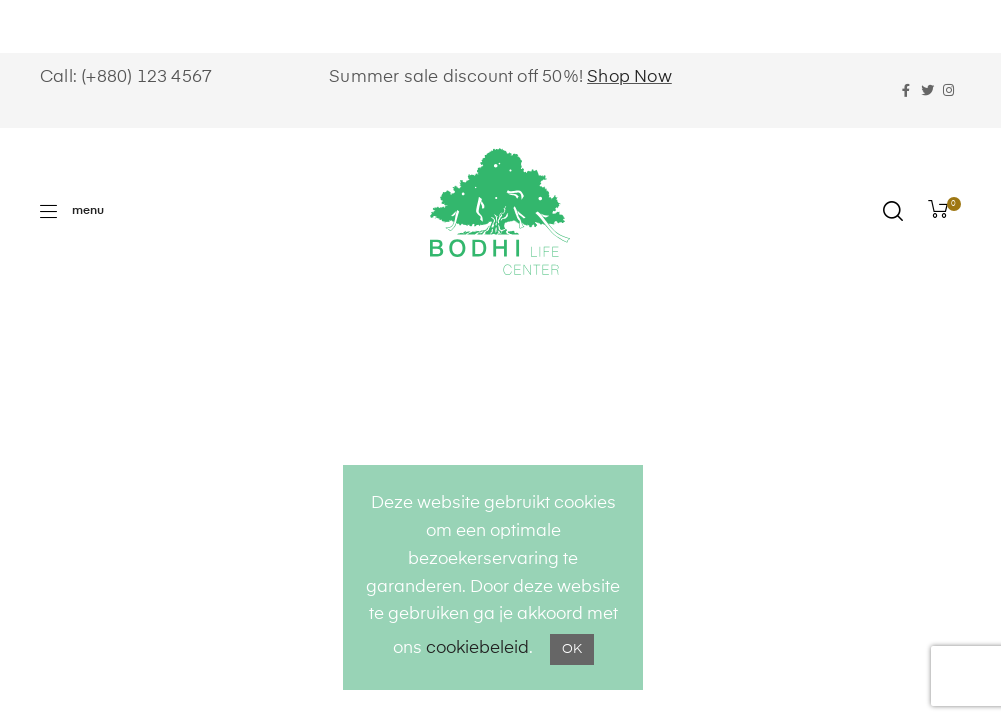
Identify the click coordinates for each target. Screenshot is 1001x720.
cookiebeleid (477, 648)
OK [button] (572, 649)
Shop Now (629, 77)
